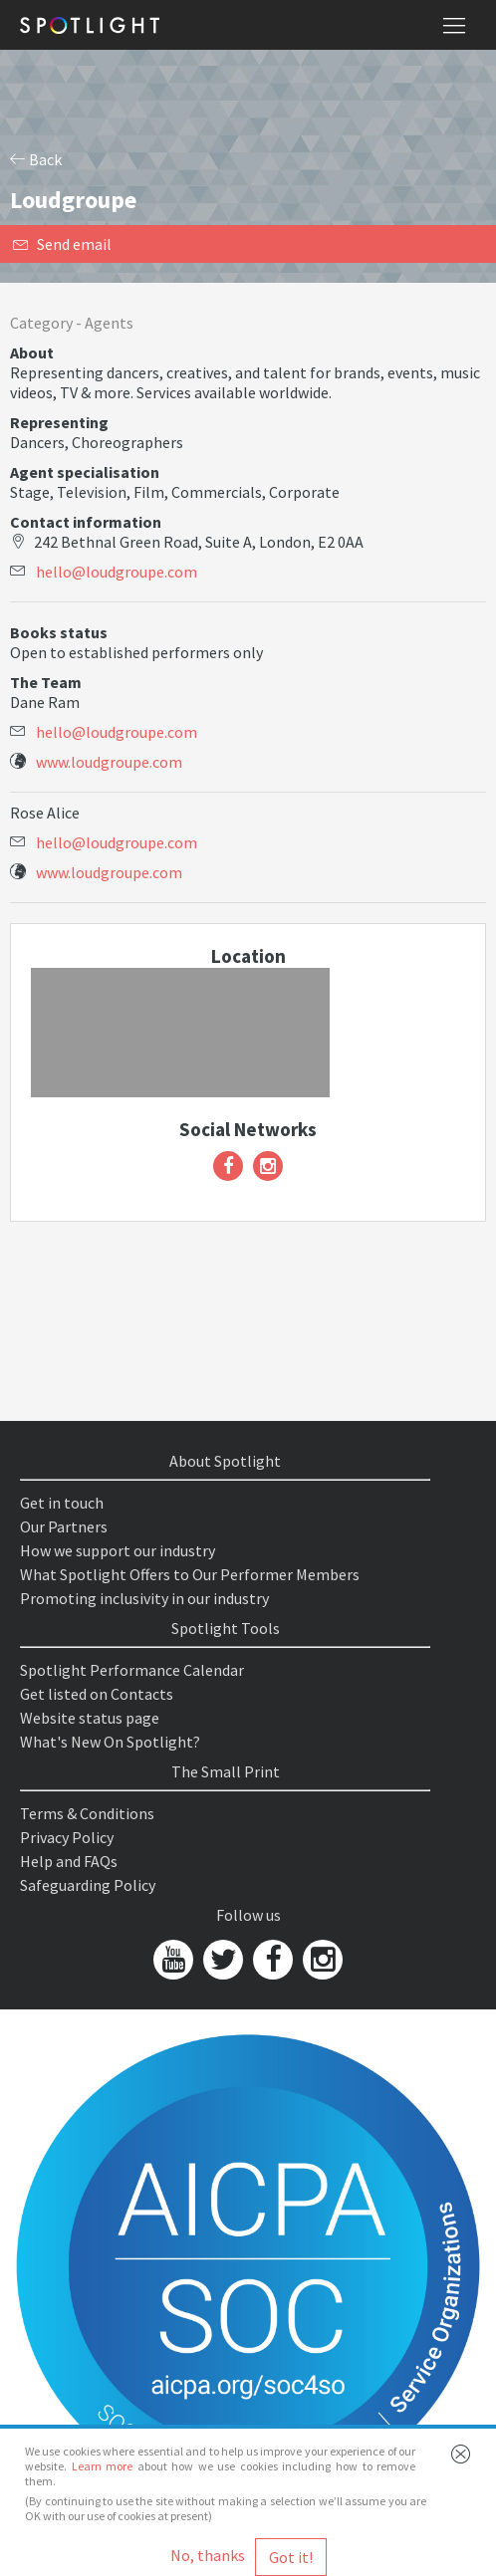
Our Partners (64, 1526)
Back (36, 159)
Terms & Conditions (87, 1813)
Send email (62, 244)
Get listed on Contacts (96, 1694)
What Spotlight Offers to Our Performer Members (190, 1574)
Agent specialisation (84, 472)
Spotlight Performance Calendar (132, 1670)
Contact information (85, 522)
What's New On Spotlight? (110, 1742)
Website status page (89, 1718)
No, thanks (207, 2555)
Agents (109, 323)
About (32, 352)
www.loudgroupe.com (109, 762)
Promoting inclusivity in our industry (144, 1598)
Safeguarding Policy (87, 1885)
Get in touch (62, 1503)
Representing (59, 422)
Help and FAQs (69, 1861)
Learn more (102, 2466)
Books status (59, 632)
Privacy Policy (67, 1837)
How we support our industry (117, 1550)
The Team (46, 682)
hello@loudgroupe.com (116, 572)
